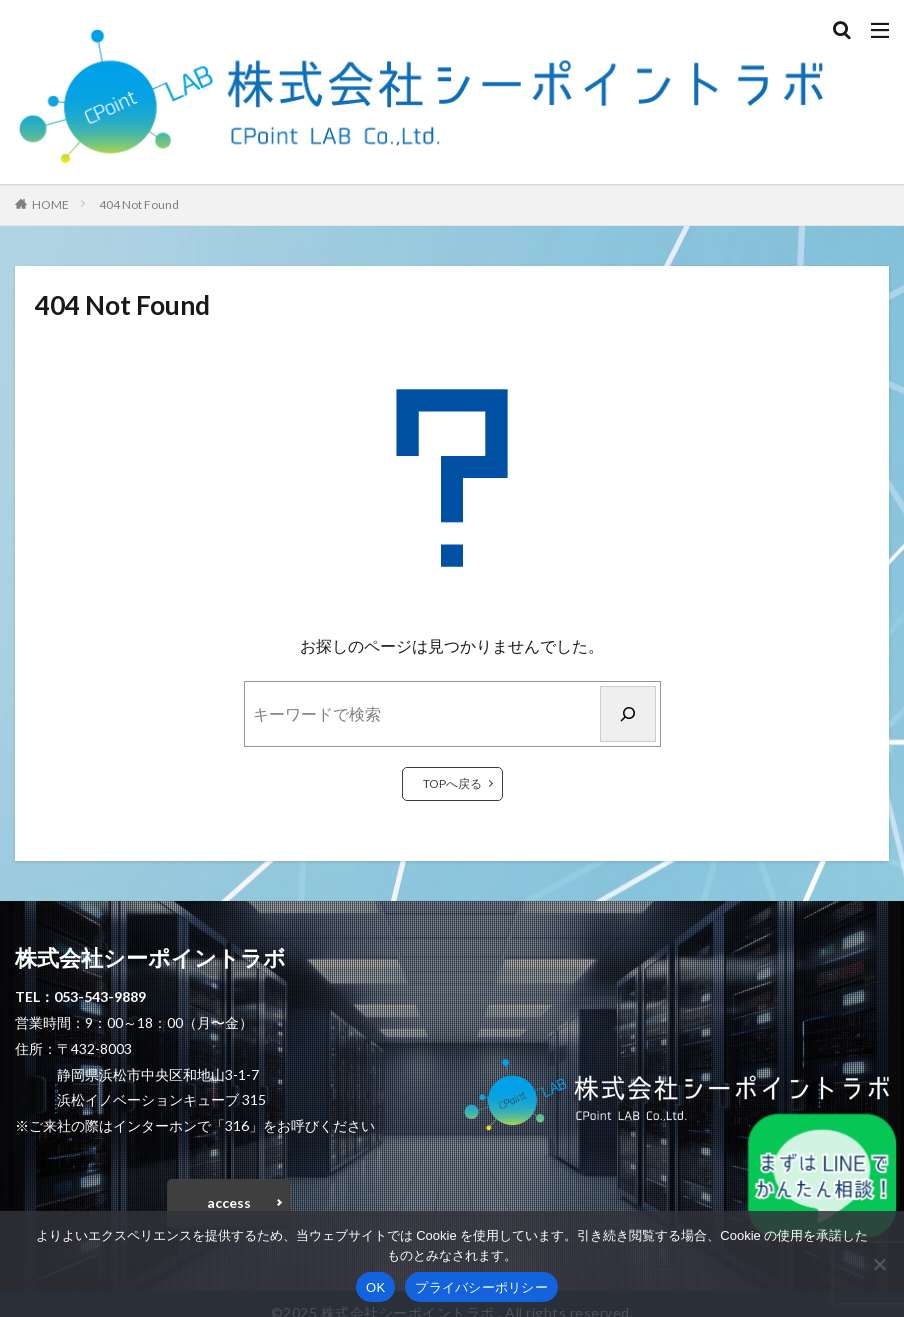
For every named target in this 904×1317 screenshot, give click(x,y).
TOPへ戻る (452, 783)
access (229, 1202)
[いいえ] (879, 1264)
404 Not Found (139, 204)
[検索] (628, 714)
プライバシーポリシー (481, 1287)
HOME (50, 204)
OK (375, 1287)
